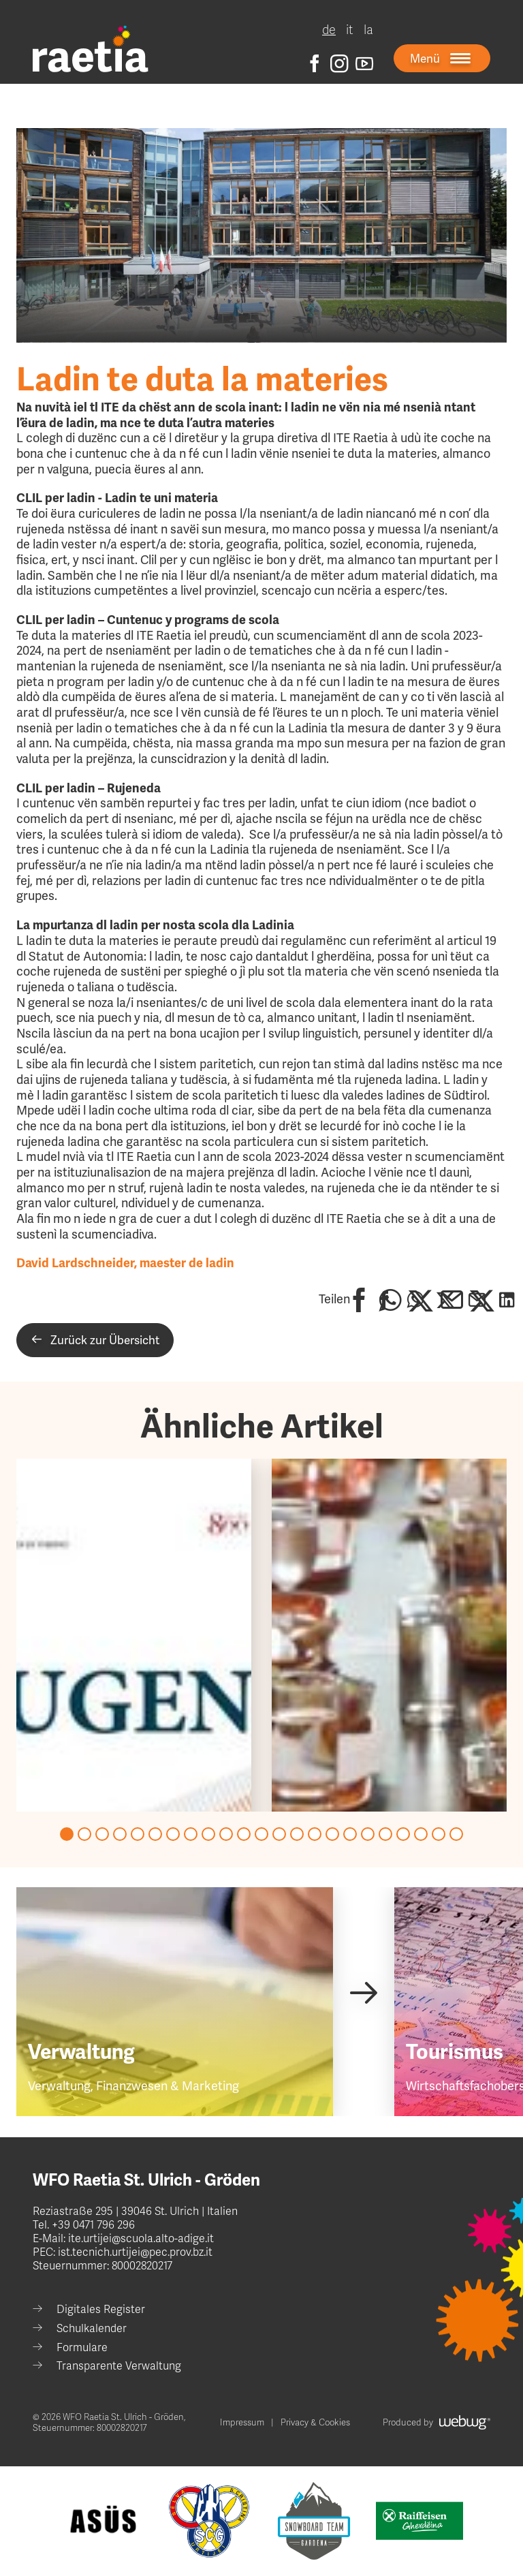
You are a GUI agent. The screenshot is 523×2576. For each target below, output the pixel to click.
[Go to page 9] (208, 1834)
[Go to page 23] (456, 1834)
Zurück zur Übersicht (95, 1340)
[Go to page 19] (385, 1834)
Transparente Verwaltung (119, 2366)
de (329, 29)
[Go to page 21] (421, 1834)
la (368, 29)
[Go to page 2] (84, 1834)
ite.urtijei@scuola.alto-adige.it (139, 2239)
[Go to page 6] (155, 1834)
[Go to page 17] (350, 1834)
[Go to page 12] (261, 1834)
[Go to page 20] (403, 1834)
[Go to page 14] (297, 1834)
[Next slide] (363, 1991)
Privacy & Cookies (315, 2422)
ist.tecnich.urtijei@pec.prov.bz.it (135, 2252)
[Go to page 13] (279, 1834)
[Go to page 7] (173, 1834)
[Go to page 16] (332, 1834)
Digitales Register (101, 2309)
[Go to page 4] (120, 1834)
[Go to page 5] (137, 1834)
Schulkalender (92, 2329)
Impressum (242, 2422)
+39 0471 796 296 (93, 2225)
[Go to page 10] (226, 1834)
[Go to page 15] (314, 1834)
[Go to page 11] (244, 1834)
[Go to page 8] (190, 1834)
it (349, 29)
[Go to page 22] (438, 1834)
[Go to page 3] (102, 1834)
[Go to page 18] (368, 1834)
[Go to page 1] (67, 1834)
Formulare (82, 2348)
